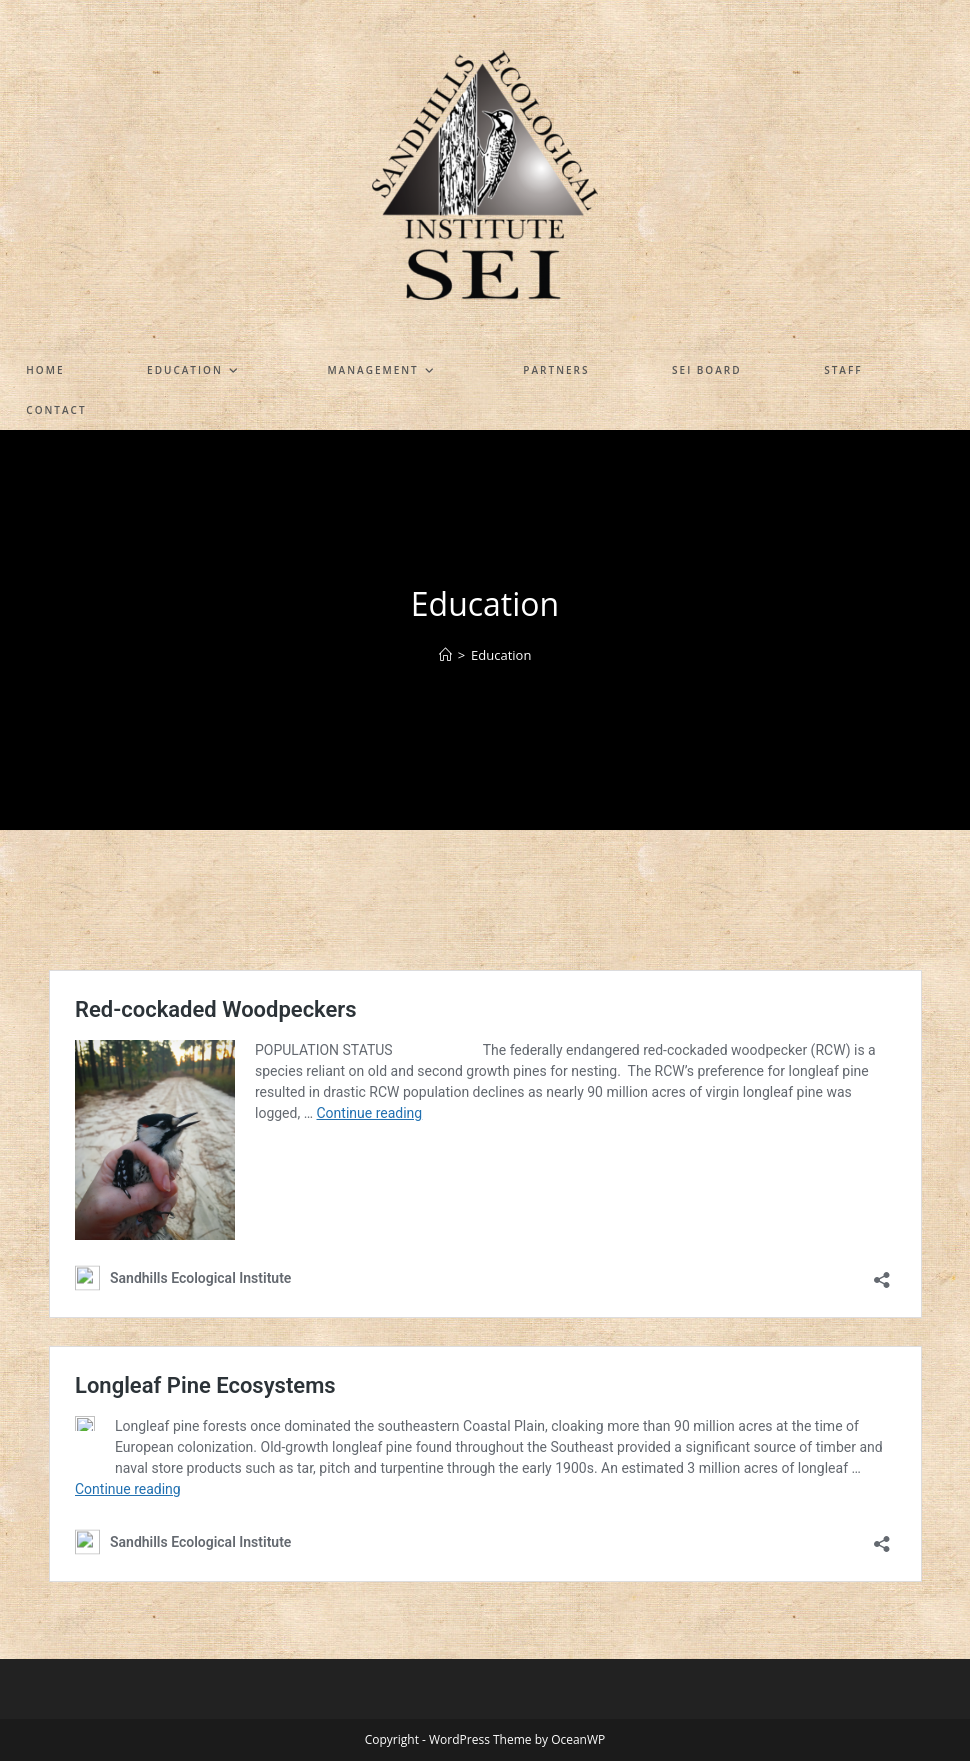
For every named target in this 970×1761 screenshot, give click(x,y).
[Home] (445, 655)
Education (501, 655)
